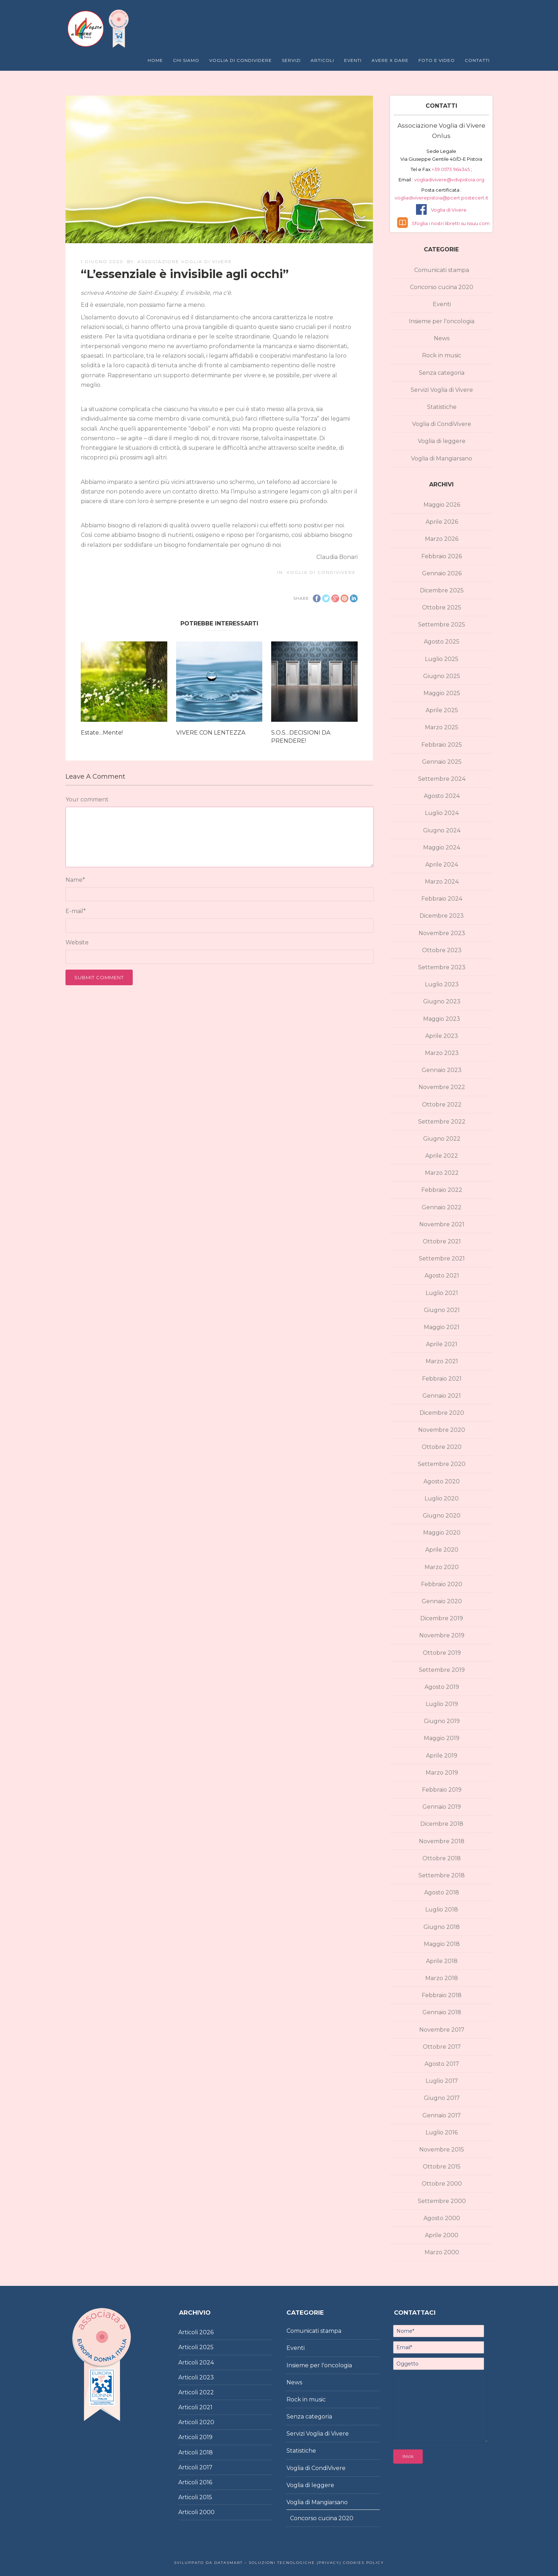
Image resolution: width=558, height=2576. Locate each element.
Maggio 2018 (442, 1944)
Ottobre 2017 (442, 2046)
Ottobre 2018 (441, 1858)
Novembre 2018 (441, 1841)
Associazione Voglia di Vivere (184, 261)
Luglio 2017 (442, 2081)
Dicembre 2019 (441, 1618)
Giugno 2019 (442, 1721)
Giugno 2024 (441, 830)
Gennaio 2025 (442, 761)
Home (155, 60)
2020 (206, 2422)
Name (75, 879)
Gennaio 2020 (442, 1601)
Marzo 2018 (441, 1978)
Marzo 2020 (442, 1567)
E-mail (75, 911)
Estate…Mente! (102, 732)
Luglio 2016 (442, 2132)
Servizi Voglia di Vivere (442, 389)
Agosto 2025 (441, 641)
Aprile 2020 (441, 1549)
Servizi (291, 60)
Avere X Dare (390, 60)
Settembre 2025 (441, 624)
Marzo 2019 (442, 1772)
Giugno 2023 (441, 1001)
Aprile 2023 (441, 1036)
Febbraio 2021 (442, 1378)
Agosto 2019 (442, 1687)
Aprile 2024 (441, 864)
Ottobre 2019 (442, 1652)
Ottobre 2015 (441, 2166)
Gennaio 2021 (441, 1395)
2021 (205, 2407)
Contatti (477, 60)
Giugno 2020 (441, 1515)
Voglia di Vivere (449, 210)
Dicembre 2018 (441, 1823)
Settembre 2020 (441, 1464)
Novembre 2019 (441, 1635)
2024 (206, 2362)
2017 (205, 2467)
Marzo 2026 (441, 538)
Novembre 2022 (441, 1087)
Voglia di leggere (441, 441)
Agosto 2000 (441, 2218)
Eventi (353, 60)
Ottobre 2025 (441, 607)
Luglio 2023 (442, 984)
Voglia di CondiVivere (321, 572)
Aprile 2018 (442, 1961)
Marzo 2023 (442, 1053)
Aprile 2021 (441, 1344)
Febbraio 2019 (442, 1789)
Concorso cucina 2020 (441, 287)
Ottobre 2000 (442, 2183)
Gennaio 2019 (441, 1806)
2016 (205, 2482)
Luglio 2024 (442, 813)
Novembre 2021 (441, 1224)
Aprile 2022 (441, 1155)
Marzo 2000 (442, 2252)
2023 (206, 2377)
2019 (205, 2437)
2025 (206, 2347)
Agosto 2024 (442, 796)
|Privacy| (328, 2562)
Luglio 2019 (442, 1704)
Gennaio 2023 (442, 1070)
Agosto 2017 (442, 2063)
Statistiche (442, 407)
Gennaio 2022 (442, 1207)
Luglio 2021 (442, 1293)
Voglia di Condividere (240, 60)
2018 (206, 2452)
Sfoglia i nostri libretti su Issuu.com (451, 223)
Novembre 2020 (441, 1429)
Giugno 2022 (441, 1138)
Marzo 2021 (442, 1361)
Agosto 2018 (441, 1892)
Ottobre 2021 (442, 1241)
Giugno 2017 (442, 2098)
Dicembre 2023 (442, 915)
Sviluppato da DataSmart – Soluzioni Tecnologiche (244, 2562)
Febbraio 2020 (441, 1584)
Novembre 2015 (441, 2149)
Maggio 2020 (441, 1532)
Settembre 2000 (442, 2201)
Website (77, 942)
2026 (206, 2332)
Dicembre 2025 (442, 590)
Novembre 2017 (441, 2029)
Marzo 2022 (442, 1172)
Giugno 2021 (442, 1310)
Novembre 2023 (441, 933)
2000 (207, 2512)
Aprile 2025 (442, 710)
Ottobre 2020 (442, 1447)
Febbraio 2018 (442, 1995)
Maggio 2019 (441, 1738)
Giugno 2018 (441, 1927)
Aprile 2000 (441, 2235)
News (441, 338)
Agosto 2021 (442, 1275)
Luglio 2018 (441, 1909)
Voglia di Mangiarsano (441, 458)
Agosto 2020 (441, 1481)
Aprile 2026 (442, 521)
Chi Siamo (186, 60)
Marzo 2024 (442, 881)
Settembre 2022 (441, 1121)
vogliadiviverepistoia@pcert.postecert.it (441, 198)
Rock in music (441, 355)
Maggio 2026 (441, 504)
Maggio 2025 (441, 693)
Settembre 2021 (442, 1258)
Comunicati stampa (441, 270)
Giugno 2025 (441, 676)
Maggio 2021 (441, 1327)
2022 (206, 2392)
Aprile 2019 (441, 1755)
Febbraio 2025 (441, 744)
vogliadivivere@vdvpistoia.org (448, 179)
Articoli (322, 60)
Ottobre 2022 (442, 1104)
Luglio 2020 (442, 1498)
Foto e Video (436, 60)
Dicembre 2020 (442, 1412)
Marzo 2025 (441, 727)
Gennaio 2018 (441, 2012)
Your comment (87, 799)
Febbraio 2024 (441, 898)
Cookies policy (362, 2562)
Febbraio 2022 (441, 1189)
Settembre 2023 (441, 967)
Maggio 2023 (441, 1018)
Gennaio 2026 (442, 573)
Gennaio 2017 (441, 2115)
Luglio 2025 (441, 659)
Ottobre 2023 (442, 950)
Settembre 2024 (441, 778)
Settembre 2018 (441, 1875)
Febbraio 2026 (441, 556)
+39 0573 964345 (451, 169)
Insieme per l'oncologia (441, 321)
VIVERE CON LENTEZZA (210, 732)
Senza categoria (441, 372)
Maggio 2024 (441, 847)
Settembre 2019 (442, 1669)
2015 (205, 2497)
